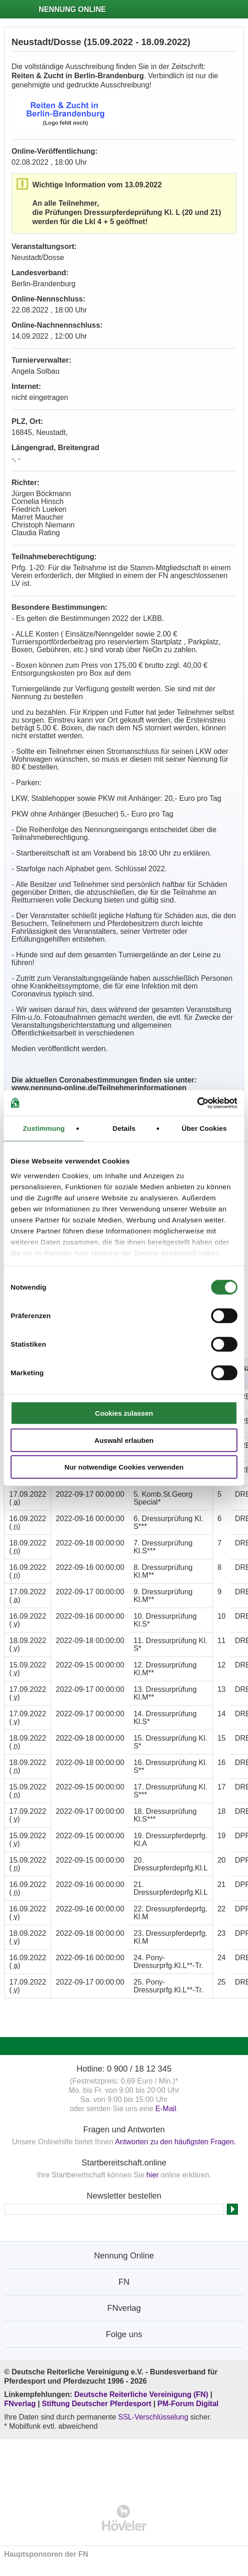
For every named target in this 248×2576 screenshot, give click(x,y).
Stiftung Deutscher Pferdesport (96, 2404)
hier (152, 2175)
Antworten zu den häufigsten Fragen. (175, 2142)
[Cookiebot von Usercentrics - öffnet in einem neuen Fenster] (197, 1103)
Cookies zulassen (124, 1413)
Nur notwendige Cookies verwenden (124, 1467)
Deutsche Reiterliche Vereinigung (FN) (141, 2394)
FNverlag (21, 2404)
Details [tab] (124, 1128)
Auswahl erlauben (124, 1440)
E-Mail (165, 2109)
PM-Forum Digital (188, 2404)
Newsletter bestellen (124, 2195)
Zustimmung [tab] (44, 1128)
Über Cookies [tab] (204, 1128)
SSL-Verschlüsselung (153, 2417)
